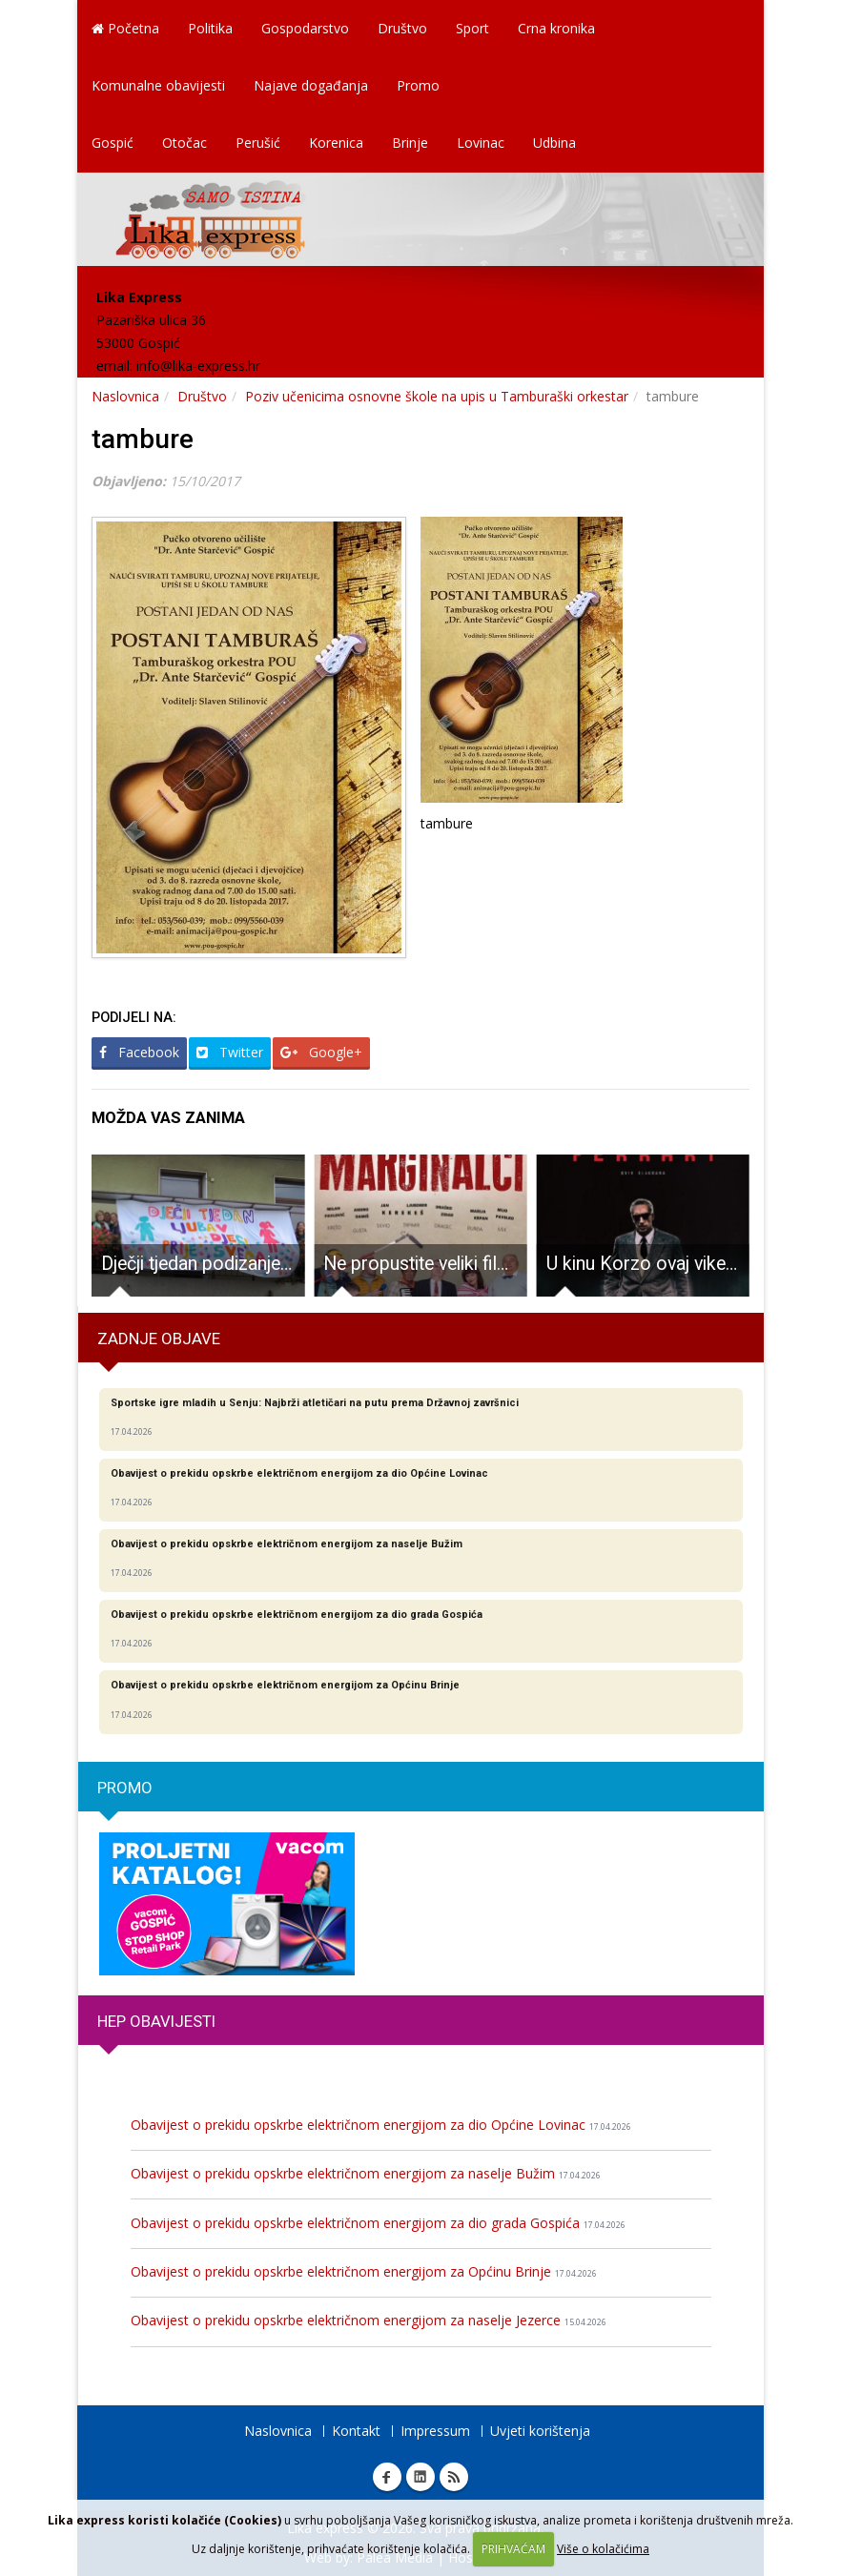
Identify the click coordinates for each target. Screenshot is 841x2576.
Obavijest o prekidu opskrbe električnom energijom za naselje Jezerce (368, 2320)
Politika (210, 28)
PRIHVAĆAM (513, 2549)
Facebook (139, 1052)
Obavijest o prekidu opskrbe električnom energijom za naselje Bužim (366, 2173)
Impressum (435, 2431)
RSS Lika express (454, 2477)
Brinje (410, 142)
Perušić (258, 142)
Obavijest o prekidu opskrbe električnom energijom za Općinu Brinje (364, 2271)
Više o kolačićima (603, 2549)
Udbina (554, 142)
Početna (125, 28)
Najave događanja (311, 85)
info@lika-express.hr (198, 366)
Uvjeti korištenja (540, 2431)
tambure (143, 439)
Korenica (336, 142)
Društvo (402, 28)
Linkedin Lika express (420, 2477)
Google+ (321, 1052)
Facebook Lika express (387, 2477)
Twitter (229, 1052)
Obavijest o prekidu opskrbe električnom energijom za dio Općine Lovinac (381, 2125)
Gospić (112, 142)
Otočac (184, 142)
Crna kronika (556, 28)
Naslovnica (125, 396)
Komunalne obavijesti (158, 85)
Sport (472, 28)
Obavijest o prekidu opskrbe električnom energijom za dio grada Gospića (378, 2223)
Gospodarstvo (305, 28)
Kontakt (356, 2431)
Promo (418, 85)
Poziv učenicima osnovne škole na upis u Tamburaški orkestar (436, 396)
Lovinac (480, 142)
